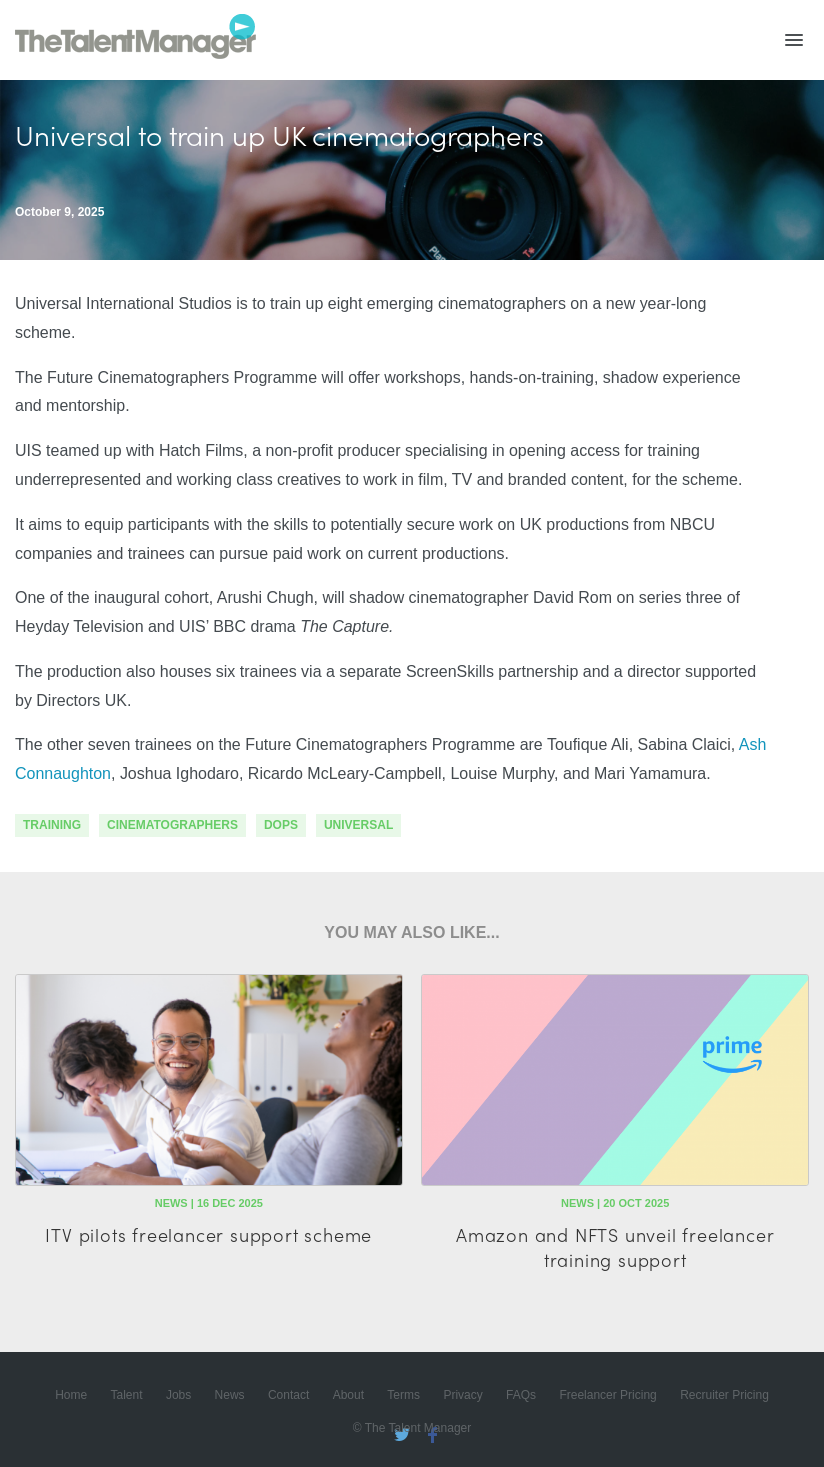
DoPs (281, 825)
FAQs (521, 1395)
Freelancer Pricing (607, 1395)
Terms (403, 1395)
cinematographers (172, 825)
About (348, 1395)
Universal (358, 825)
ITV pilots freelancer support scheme (208, 1234)
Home (71, 1395)
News (230, 1395)
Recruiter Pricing (724, 1395)
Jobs (178, 1395)
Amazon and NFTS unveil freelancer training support (615, 1247)
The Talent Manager (135, 40)
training (52, 825)
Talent (127, 1395)
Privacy (462, 1395)
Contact (288, 1395)
